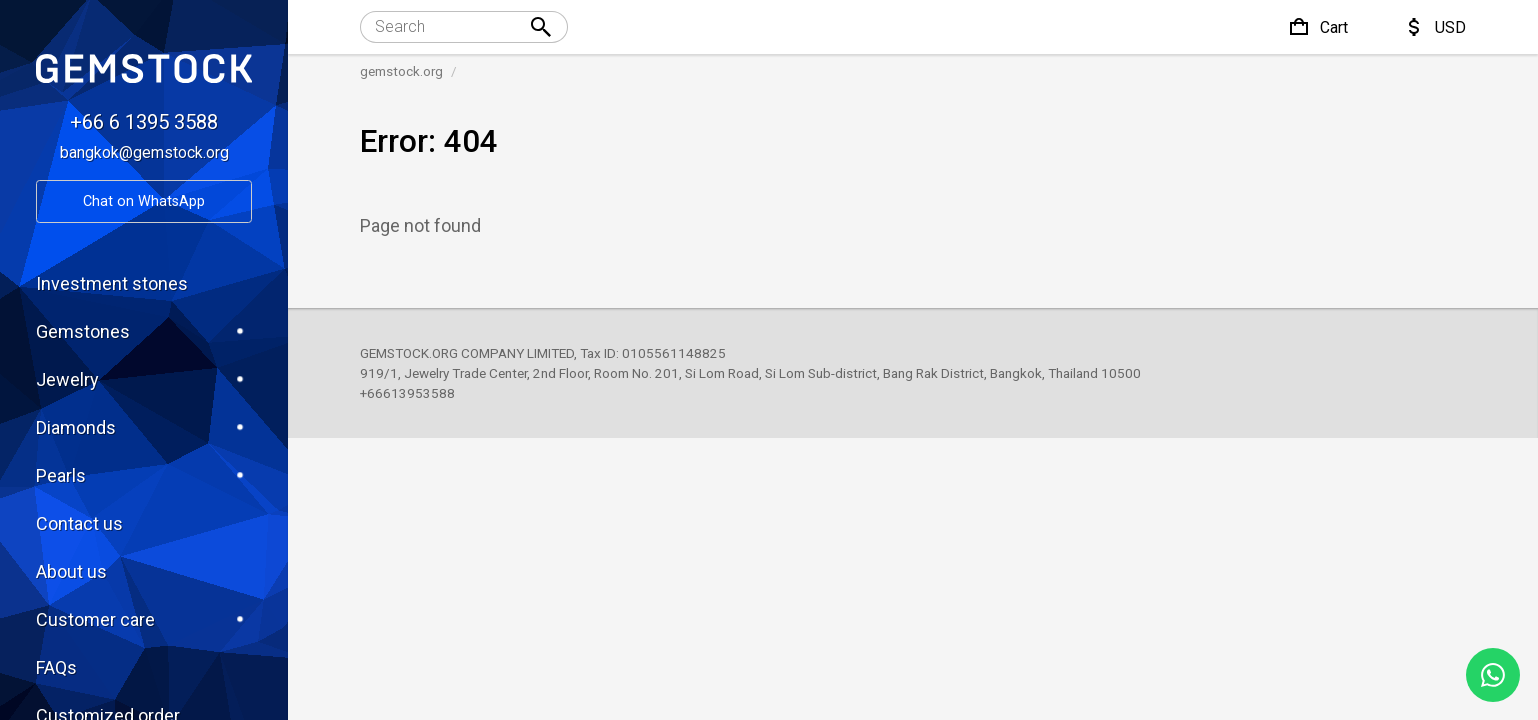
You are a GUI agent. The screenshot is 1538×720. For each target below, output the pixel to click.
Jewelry (144, 379)
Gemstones (144, 331)
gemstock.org (401, 71)
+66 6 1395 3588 (144, 122)
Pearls (144, 475)
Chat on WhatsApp (144, 201)
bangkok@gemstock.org (144, 152)
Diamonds (144, 427)
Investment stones (112, 283)
